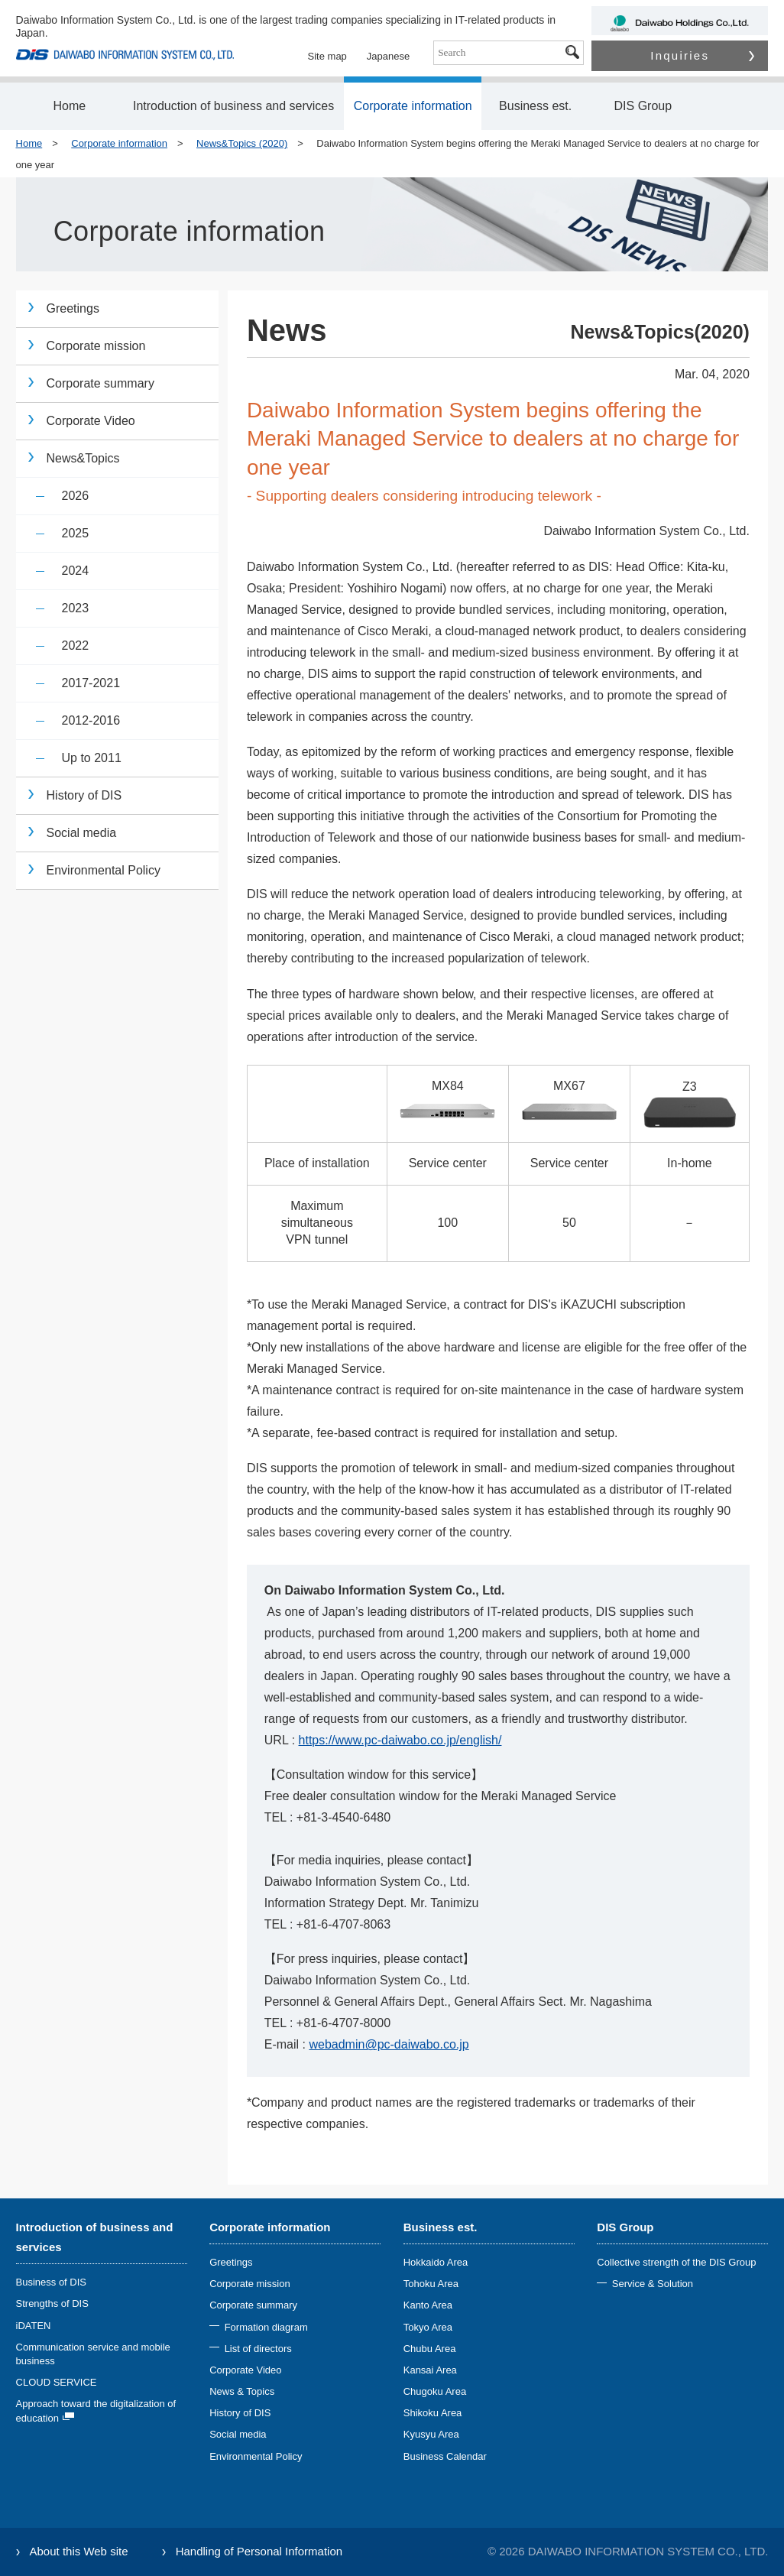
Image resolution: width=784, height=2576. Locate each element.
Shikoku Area (432, 2413)
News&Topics (83, 458)
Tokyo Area (427, 2327)
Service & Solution (652, 2283)
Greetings (73, 308)
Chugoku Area (434, 2391)
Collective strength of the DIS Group (676, 2262)
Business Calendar (445, 2456)
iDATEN (33, 2325)
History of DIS (84, 795)
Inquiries (702, 55)
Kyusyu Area (431, 2434)
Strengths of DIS (52, 2303)
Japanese (388, 56)
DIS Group (643, 105)
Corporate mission (96, 345)
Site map (327, 56)
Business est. (535, 105)
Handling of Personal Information (259, 2551)
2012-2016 (91, 720)
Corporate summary (100, 383)
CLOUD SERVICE (56, 2382)
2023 (75, 608)
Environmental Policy (103, 870)
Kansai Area (430, 2370)
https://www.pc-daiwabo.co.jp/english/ (400, 1740)
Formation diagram (266, 2327)
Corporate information (413, 105)
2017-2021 (91, 682)
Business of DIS (51, 2282)
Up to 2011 (91, 757)
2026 (75, 495)
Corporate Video (91, 420)
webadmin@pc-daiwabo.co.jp (388, 2044)
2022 (75, 645)
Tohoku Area (430, 2283)
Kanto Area (427, 2305)
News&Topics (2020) (241, 143)
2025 (75, 533)
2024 (75, 570)
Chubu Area (429, 2348)
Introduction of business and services (233, 105)
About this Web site (79, 2551)
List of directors (258, 2348)
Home (69, 105)
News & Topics (241, 2391)
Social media (82, 832)
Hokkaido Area (435, 2262)
